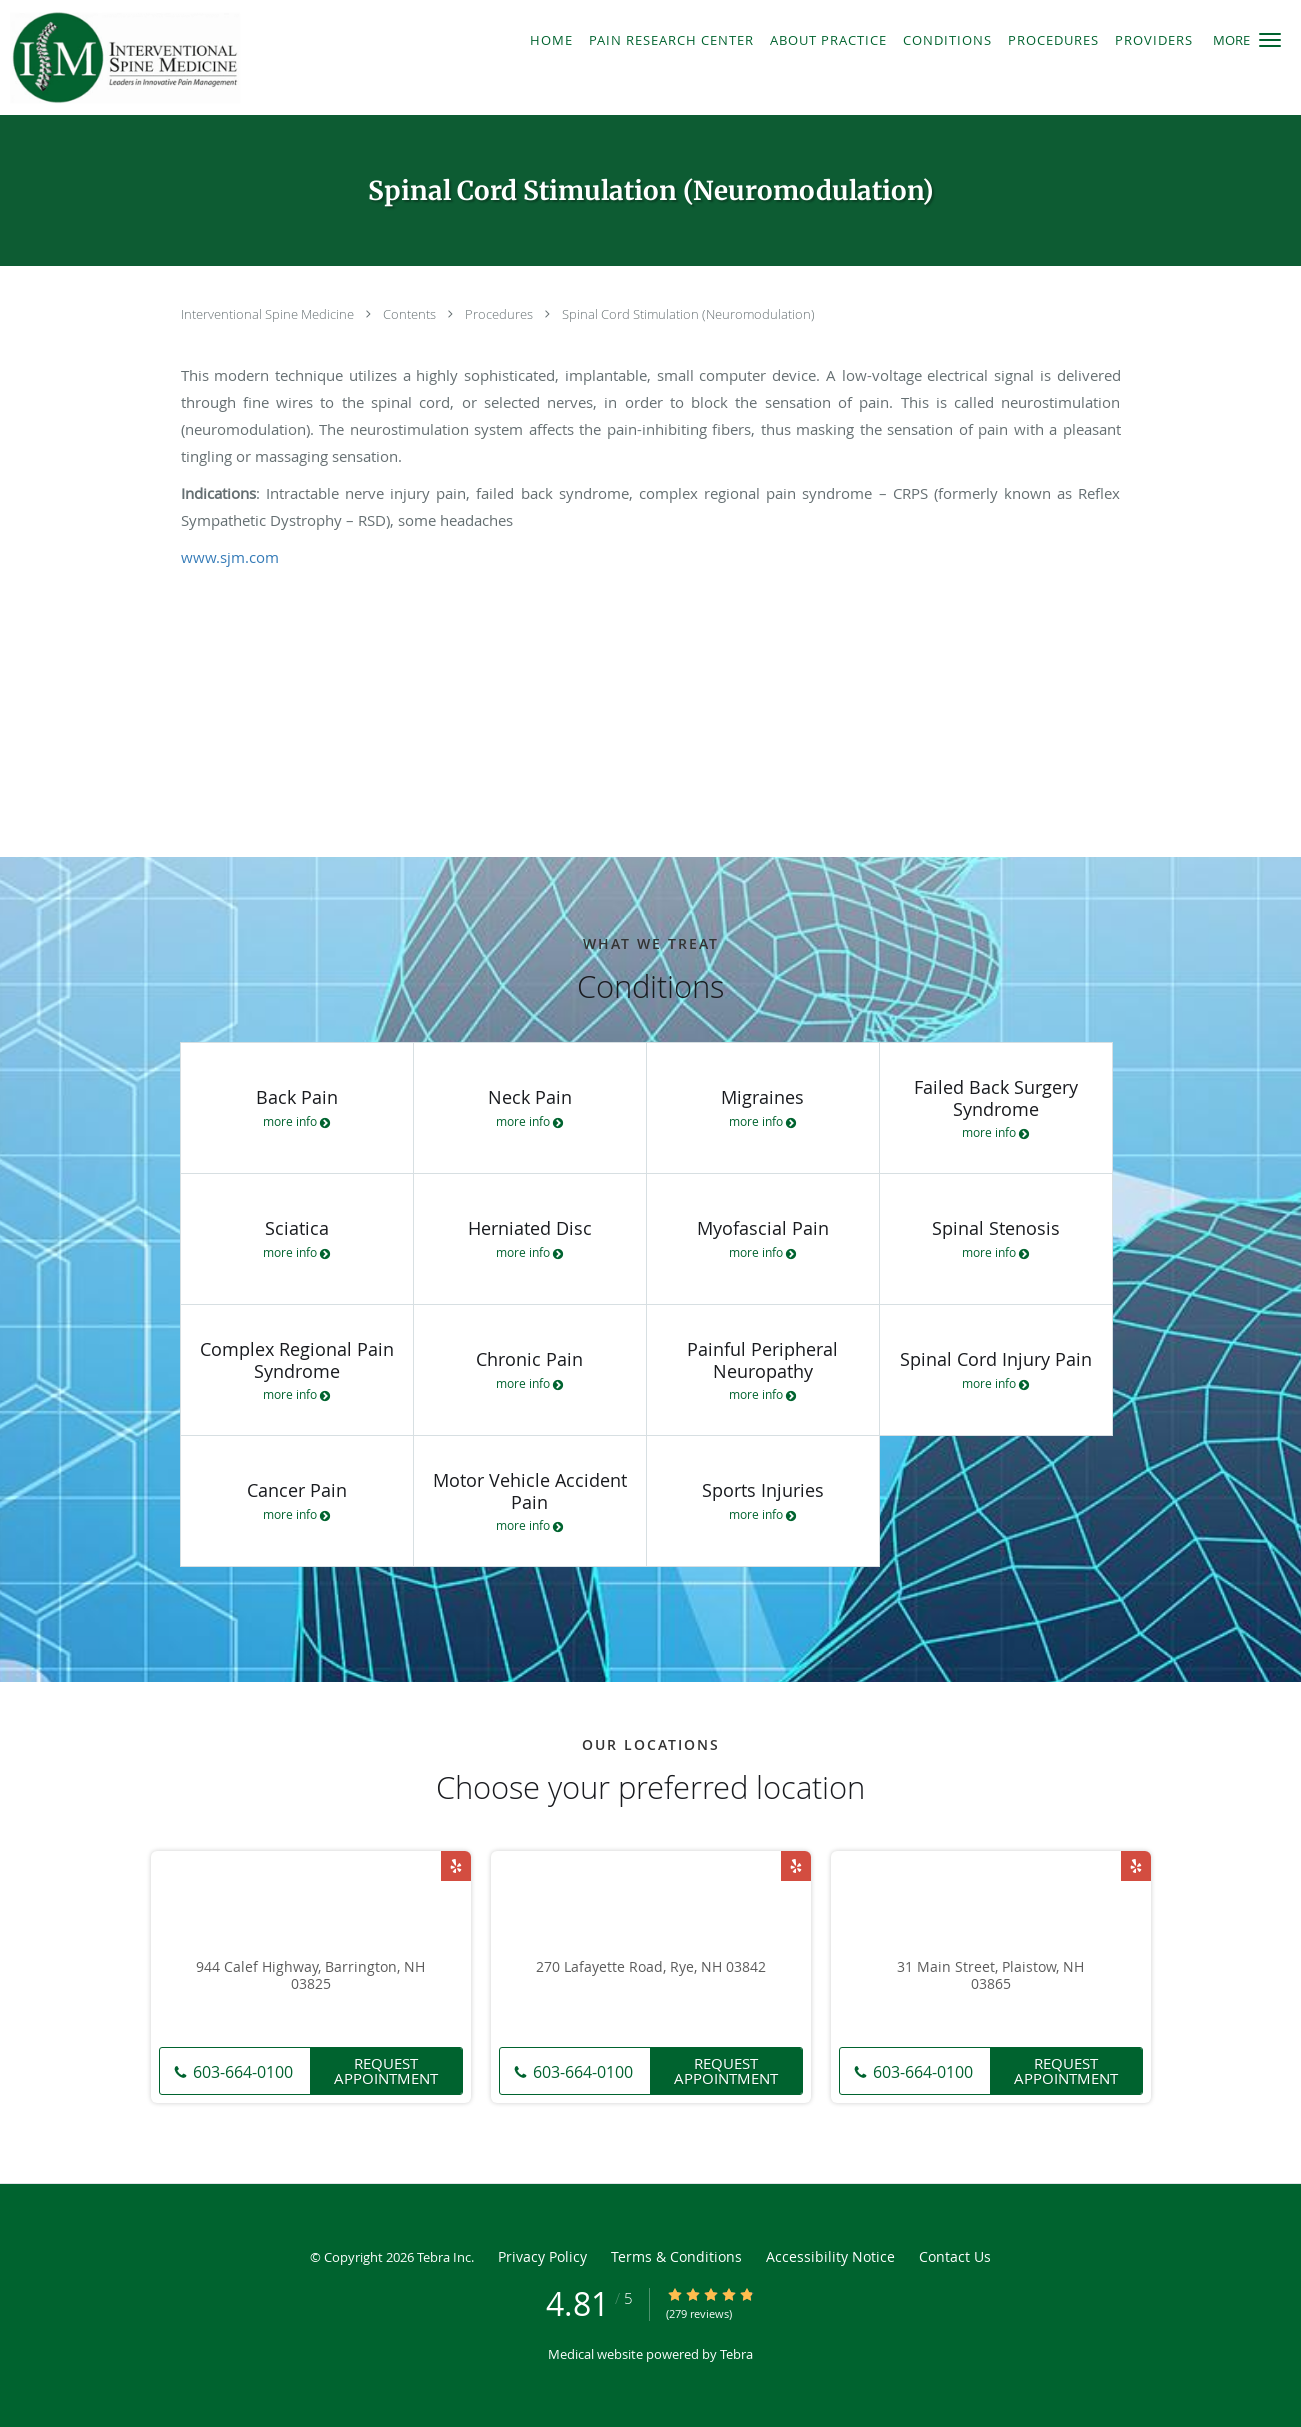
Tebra (736, 2354)
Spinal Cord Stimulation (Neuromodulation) (688, 314)
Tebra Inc (444, 2257)
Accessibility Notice (830, 2256)
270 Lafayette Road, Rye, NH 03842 (651, 1967)
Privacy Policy (542, 2256)
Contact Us (955, 2256)
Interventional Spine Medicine (269, 314)
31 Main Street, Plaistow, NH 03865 (990, 1976)
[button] (1270, 40)
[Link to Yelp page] (456, 1866)
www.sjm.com (230, 557)
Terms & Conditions (676, 2256)
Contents (411, 314)
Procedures (500, 314)
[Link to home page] (203, 57)
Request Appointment (386, 2070)
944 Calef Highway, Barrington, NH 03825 (310, 1976)
